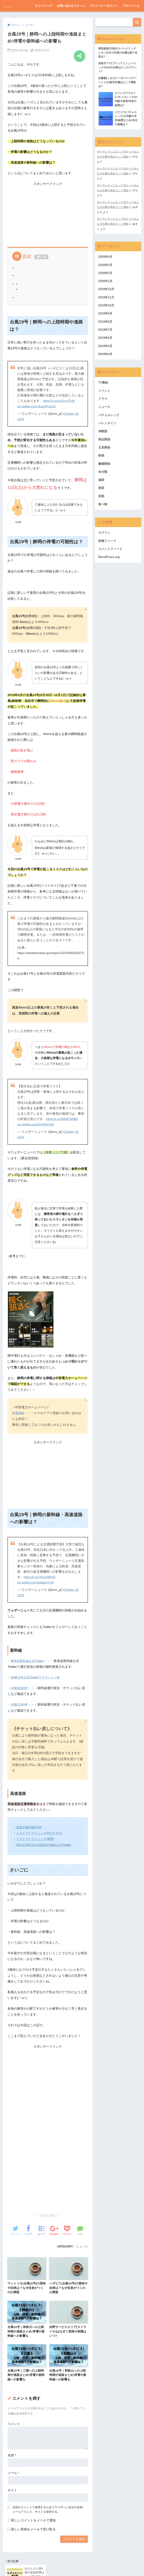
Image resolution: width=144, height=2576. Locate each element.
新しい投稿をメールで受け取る (33, 2531)
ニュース (82, 2246)
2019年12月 (106, 295)
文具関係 (104, 458)
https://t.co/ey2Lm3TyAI (59, 401)
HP (26, 1704)
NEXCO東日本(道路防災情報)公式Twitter (45, 1845)
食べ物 (103, 516)
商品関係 (104, 449)
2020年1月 (105, 287)
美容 (101, 500)
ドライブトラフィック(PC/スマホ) (40, 1833)
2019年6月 (105, 346)
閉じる (41, 256)
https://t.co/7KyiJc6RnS (40, 1577)
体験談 (103, 441)
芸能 (101, 508)
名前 (12, 2457)
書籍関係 (104, 475)
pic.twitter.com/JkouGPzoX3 (37, 406)
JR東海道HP (20, 1688)
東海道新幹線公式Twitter (28, 1661)
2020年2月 (105, 279)
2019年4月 (105, 362)
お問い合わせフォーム (71, 5)
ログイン (104, 545)
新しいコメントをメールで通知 (33, 2522)
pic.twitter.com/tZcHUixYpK (36, 1124)
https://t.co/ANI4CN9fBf (62, 1119)
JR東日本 (17, 1704)
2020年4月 (105, 262)
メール (13, 2475)
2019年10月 (106, 312)
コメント (14, 2426)
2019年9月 (105, 320)
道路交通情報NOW (29, 1827)
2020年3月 (105, 270)
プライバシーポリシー (104, 5)
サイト (12, 2492)
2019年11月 (106, 304)
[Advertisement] (48, 213)
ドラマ (103, 408)
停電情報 (18, 1413)
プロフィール (130, 5)
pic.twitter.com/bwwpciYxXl (36, 1582)
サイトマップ (43, 5)
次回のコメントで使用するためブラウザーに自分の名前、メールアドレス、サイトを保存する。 (49, 2511)
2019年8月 (105, 329)
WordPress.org (109, 570)
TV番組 (103, 391)
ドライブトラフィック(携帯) (36, 1839)
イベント (104, 399)
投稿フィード (107, 554)
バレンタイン (107, 433)
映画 (101, 466)
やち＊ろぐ (15, 5)
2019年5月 (105, 354)
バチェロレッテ (109, 424)
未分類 (103, 483)
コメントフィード (111, 562)
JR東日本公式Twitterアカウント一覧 (36, 1677)
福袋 (101, 491)
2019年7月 (105, 337)
